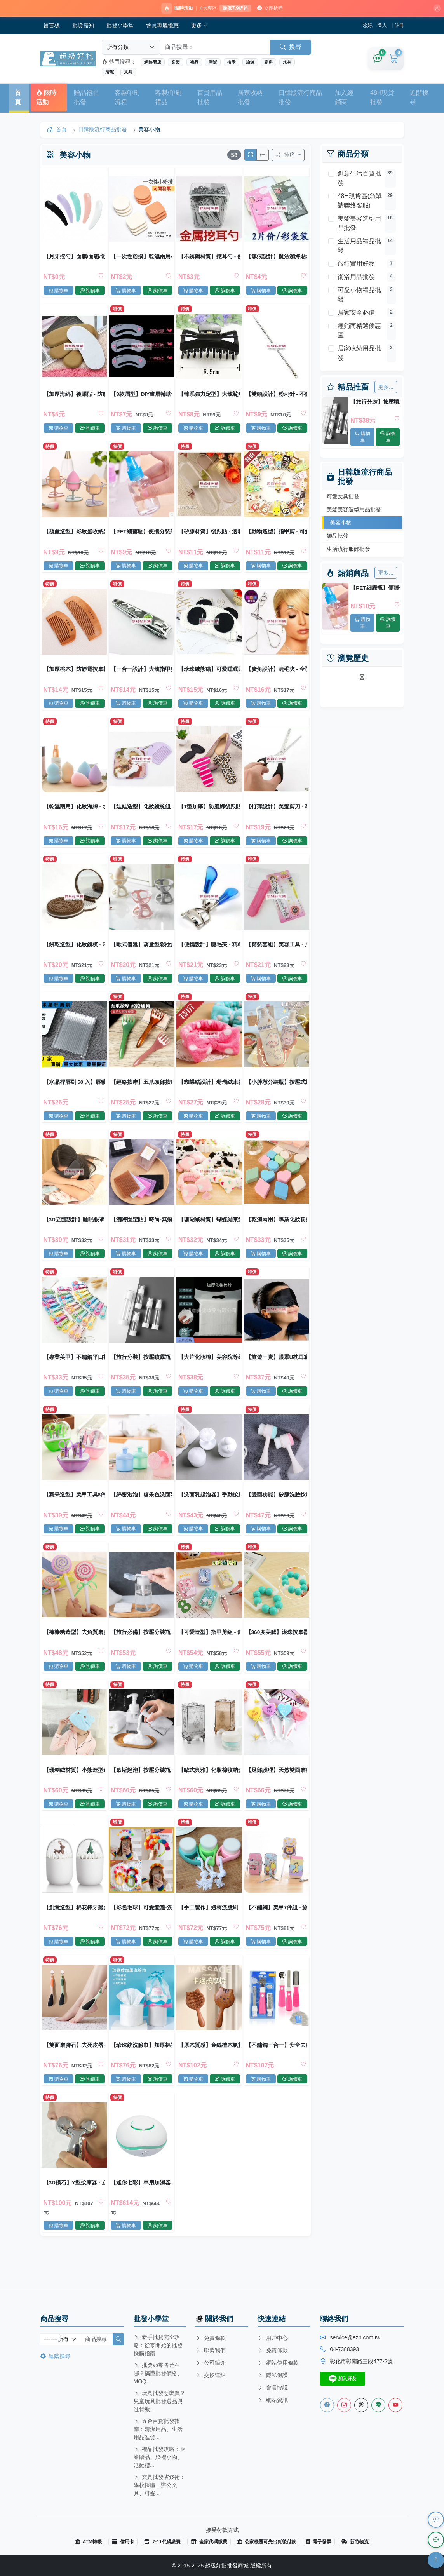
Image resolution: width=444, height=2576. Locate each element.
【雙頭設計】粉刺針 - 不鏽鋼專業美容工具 (276, 398)
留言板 (52, 26)
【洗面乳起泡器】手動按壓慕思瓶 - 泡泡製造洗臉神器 (209, 1513)
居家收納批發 (250, 98)
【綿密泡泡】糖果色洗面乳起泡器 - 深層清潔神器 (141, 1513)
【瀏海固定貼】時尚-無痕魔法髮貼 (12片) (141, 1234)
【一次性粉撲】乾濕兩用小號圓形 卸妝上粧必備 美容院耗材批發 (141, 258)
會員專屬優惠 (162, 26)
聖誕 (213, 63)
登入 (382, 26)
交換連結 (210, 2375)
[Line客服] (378, 2405)
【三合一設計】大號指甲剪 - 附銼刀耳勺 (141, 676)
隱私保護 (273, 2375)
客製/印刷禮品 (168, 98)
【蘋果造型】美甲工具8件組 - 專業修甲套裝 (75, 1513)
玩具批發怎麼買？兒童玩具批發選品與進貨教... (160, 2401)
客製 (175, 63)
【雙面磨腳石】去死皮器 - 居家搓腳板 (75, 2071)
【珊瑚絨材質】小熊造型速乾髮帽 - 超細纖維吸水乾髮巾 (75, 1792)
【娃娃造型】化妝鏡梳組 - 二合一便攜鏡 (141, 816)
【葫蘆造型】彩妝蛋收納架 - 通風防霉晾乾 (75, 537)
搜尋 (290, 48)
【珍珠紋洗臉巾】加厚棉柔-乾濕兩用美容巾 (141, 2071)
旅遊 (250, 63)
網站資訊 (273, 2400)
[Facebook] (327, 2405)
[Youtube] (395, 2405)
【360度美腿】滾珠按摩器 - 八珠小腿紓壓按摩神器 (276, 1653)
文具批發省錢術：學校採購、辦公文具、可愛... (160, 2485)
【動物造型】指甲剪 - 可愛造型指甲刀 (276, 537)
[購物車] (394, 60)
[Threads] (361, 2405)
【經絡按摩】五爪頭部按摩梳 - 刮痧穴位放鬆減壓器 (141, 1095)
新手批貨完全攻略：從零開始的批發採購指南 (158, 2345)
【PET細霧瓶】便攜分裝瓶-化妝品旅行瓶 (375, 589)
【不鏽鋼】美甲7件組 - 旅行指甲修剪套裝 (276, 1932)
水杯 (287, 63)
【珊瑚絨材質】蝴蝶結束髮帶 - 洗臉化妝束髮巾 (209, 1234)
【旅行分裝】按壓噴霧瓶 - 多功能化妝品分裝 (375, 403)
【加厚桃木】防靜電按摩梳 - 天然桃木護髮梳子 (75, 676)
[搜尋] (118, 2339)
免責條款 (210, 2338)
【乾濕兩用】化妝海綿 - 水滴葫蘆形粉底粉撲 (75, 816)
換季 (231, 63)
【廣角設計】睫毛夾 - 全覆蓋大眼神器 (276, 676)
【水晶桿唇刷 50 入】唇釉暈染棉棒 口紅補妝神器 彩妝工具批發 (75, 1095)
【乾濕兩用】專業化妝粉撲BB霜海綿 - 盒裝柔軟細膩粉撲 (276, 1234)
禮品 (194, 63)
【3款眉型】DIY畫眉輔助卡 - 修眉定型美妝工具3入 (141, 398)
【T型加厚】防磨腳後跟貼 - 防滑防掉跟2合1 (209, 816)
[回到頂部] (436, 2560)
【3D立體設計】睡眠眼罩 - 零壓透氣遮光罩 (75, 1234)
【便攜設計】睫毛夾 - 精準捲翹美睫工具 (209, 955)
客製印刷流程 (127, 98)
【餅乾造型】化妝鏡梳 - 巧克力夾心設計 (75, 955)
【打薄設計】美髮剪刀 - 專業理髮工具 (276, 816)
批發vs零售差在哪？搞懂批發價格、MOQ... (158, 2373)
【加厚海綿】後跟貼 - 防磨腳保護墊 (75, 398)
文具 (128, 73)
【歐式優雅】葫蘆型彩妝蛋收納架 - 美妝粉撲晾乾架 (141, 955)
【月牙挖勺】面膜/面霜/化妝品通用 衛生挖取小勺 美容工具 (75, 258)
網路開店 (152, 63)
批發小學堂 (120, 26)
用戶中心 (273, 2338)
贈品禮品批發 (86, 98)
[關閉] (433, 9)
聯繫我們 (210, 2350)
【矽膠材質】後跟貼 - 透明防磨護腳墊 (209, 537)
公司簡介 (210, 2363)
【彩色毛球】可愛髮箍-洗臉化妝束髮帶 (141, 1932)
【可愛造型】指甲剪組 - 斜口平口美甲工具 (209, 1653)
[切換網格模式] (250, 157)
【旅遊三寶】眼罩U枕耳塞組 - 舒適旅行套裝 (276, 1374)
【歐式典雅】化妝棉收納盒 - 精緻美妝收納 (209, 1792)
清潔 (109, 73)
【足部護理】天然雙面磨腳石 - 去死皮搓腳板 (276, 1792)
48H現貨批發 (382, 98)
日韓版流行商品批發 (300, 98)
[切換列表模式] (262, 157)
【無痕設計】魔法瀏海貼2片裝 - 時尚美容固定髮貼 (276, 258)
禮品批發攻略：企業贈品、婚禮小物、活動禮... (160, 2457)
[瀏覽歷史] (436, 2520)
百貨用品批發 (209, 98)
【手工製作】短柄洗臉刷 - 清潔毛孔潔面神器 (209, 1932)
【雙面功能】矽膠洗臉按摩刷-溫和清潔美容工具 (276, 1513)
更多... (386, 388)
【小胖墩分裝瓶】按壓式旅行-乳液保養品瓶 (276, 1095)
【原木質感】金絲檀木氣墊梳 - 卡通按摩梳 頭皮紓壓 (209, 2071)
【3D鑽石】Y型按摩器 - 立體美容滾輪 (75, 2211)
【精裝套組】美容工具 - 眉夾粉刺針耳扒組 (276, 955)
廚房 (268, 63)
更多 (199, 26)
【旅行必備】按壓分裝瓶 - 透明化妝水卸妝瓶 (141, 1653)
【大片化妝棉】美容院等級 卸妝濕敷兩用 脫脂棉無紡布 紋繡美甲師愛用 (209, 1374)
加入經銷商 (344, 98)
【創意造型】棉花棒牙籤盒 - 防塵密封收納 (75, 1932)
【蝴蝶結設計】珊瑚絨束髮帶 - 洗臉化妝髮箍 (209, 1095)
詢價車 (387, 438)
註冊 (399, 26)
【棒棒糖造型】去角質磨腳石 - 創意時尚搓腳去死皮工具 (75, 1653)
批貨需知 (83, 26)
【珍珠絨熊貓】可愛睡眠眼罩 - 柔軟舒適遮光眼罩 (209, 676)
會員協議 (273, 2387)
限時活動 (46, 98)
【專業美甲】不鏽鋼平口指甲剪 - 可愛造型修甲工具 (75, 1374)
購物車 (362, 438)
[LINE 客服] (436, 2540)
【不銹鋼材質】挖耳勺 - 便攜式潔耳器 (209, 258)
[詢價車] (377, 60)
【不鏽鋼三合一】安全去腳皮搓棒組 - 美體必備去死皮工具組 (276, 2071)
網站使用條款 (278, 2363)
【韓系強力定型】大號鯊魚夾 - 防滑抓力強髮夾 (209, 398)
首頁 (18, 98)
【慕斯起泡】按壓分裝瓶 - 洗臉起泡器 (141, 1792)
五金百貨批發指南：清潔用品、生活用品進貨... (158, 2429)
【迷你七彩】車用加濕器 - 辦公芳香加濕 (141, 2211)
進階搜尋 (419, 98)
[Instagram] (344, 2405)
